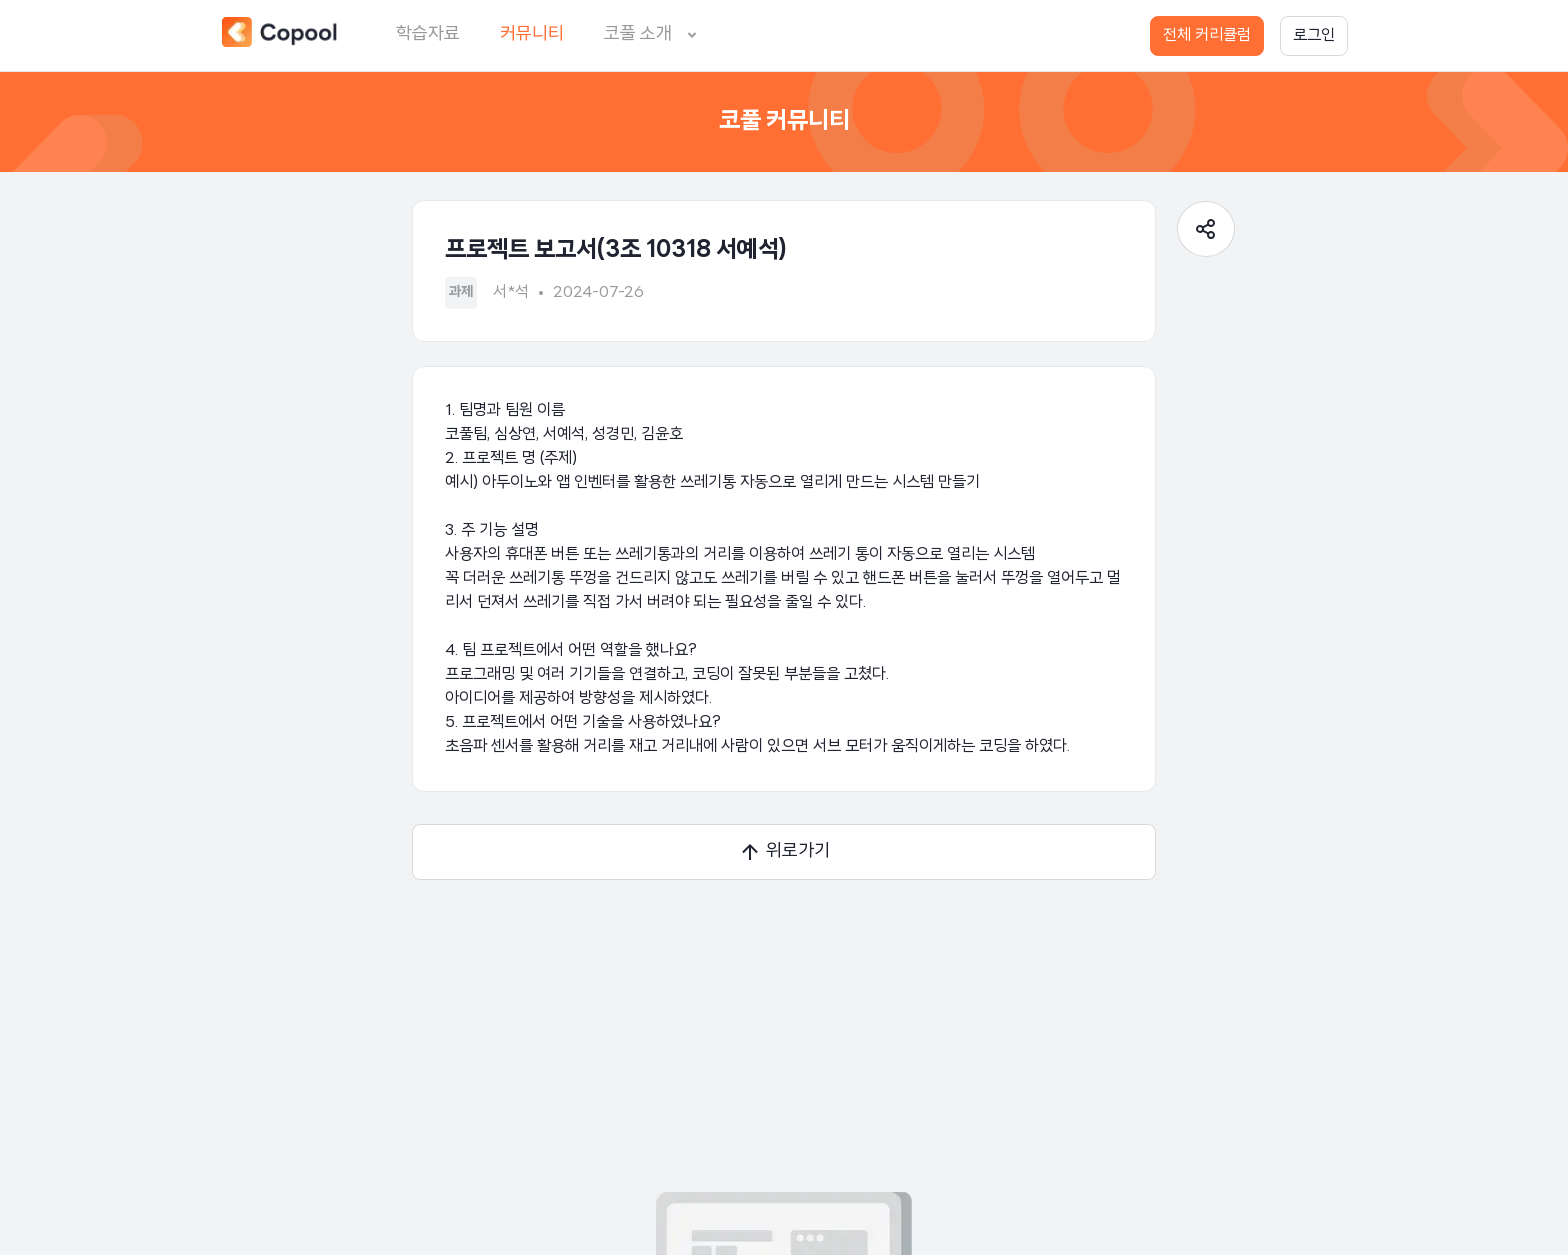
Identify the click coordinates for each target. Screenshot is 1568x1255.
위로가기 (784, 852)
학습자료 (428, 34)
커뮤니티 (532, 34)
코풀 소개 (654, 35)
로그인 (1314, 36)
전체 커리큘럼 (1207, 36)
